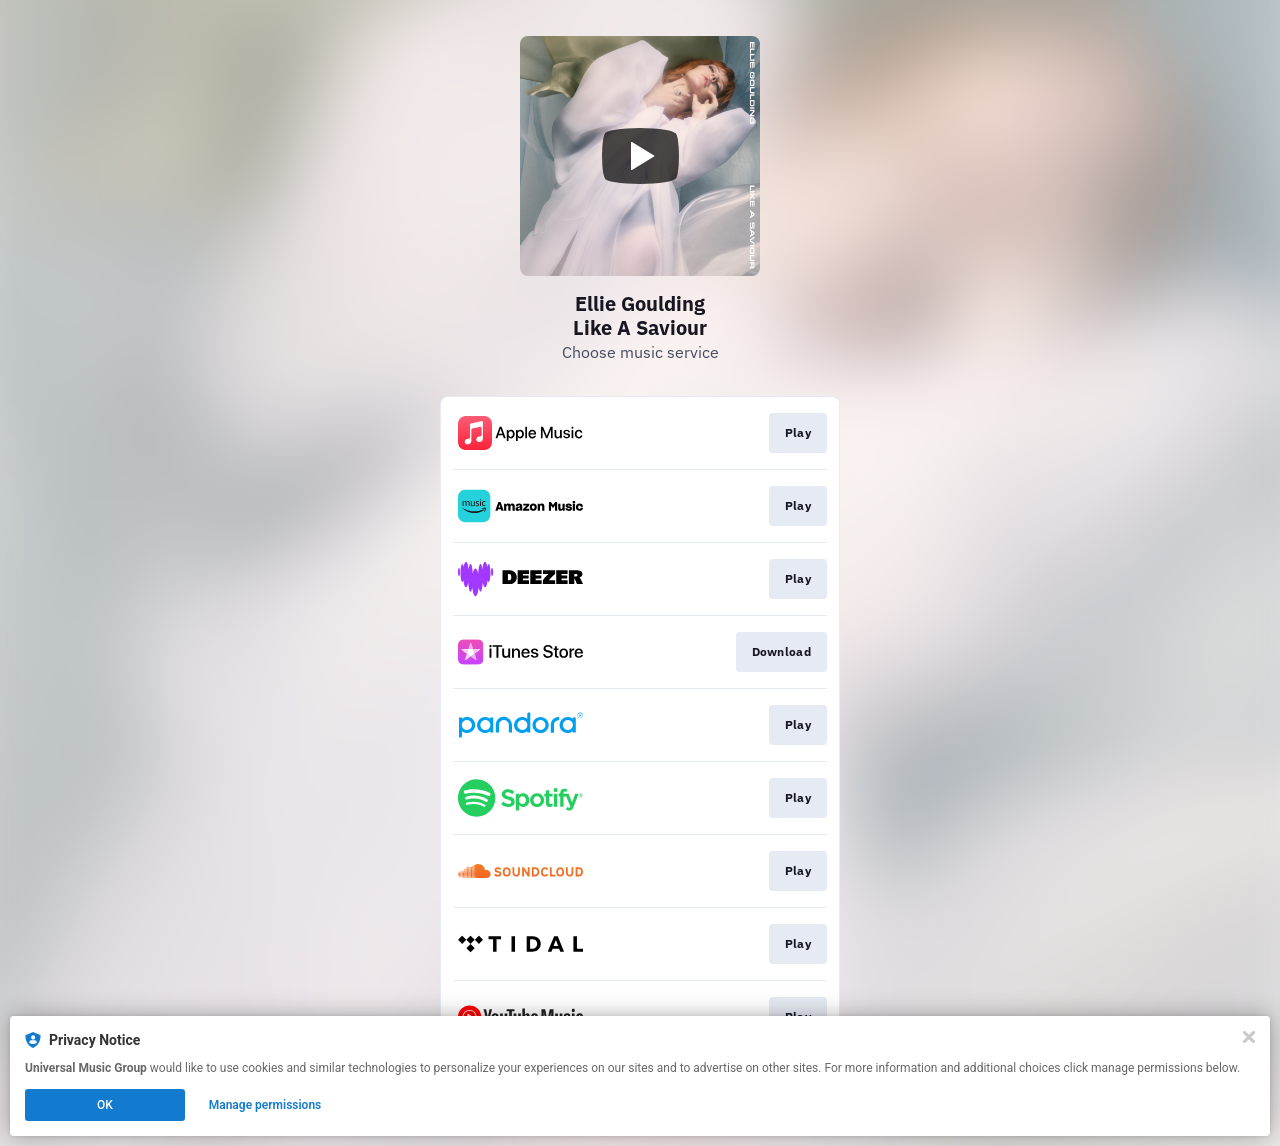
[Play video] (640, 156)
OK (105, 1105)
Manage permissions (265, 1105)
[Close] (1249, 1037)
